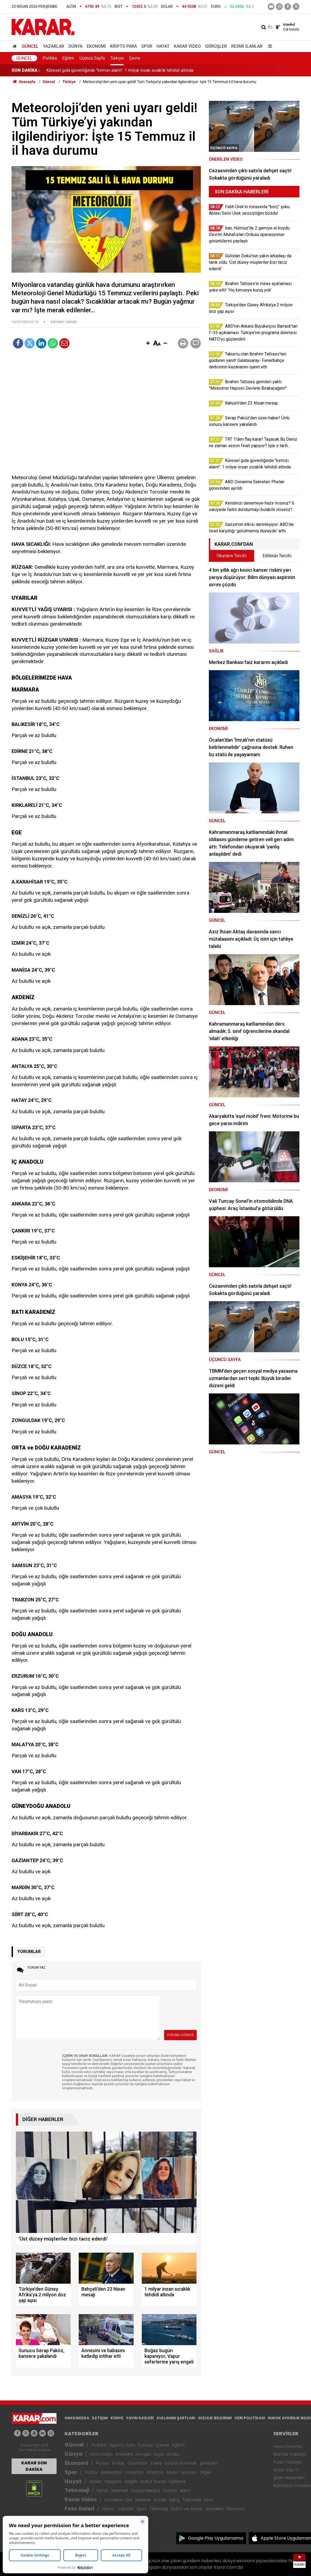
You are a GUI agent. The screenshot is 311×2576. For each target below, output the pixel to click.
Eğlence (177, 2481)
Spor (146, 46)
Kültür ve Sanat (187, 2509)
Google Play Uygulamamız (215, 2538)
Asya (159, 2454)
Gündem (113, 2500)
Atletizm (155, 2472)
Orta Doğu (101, 2454)
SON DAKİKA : (26, 70)
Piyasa (102, 2463)
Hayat (163, 46)
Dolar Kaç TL (286, 2470)
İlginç (174, 2500)
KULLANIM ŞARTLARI (176, 2418)
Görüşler (216, 46)
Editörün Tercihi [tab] (276, 555)
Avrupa (143, 2454)
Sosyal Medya (145, 2491)
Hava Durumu (287, 2446)
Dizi (128, 2500)
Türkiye (117, 58)
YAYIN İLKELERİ (140, 2418)
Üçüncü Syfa (122, 2445)
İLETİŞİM (100, 2418)
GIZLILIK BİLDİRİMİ (215, 2418)
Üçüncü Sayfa (92, 58)
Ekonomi (96, 46)
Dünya (75, 46)
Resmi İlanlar (246, 46)
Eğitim (68, 58)
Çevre (134, 58)
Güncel (30, 46)
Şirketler (208, 2463)
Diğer (206, 2472)
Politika (50, 58)
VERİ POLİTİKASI (249, 2418)
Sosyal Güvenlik (180, 2463)
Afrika (173, 2454)
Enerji (156, 2463)
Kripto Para (123, 46)
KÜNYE (116, 2418)
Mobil (102, 2491)
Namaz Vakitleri (289, 2454)
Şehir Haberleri (289, 2478)
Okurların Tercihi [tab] (232, 555)
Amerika (124, 2454)
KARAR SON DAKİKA (34, 2466)
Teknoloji (77, 2490)
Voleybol (134, 2472)
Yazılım (170, 2491)
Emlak (118, 2463)
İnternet (119, 2491)
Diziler (95, 2481)
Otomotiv (137, 2463)
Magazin (113, 2481)
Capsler (125, 2509)
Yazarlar (53, 46)
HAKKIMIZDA (77, 2418)
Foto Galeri (79, 2508)
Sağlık (131, 2481)
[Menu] (269, 46)
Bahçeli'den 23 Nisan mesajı (72, 70)
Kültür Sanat (153, 2481)
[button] (148, 343)
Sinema (143, 2500)
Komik (159, 2500)
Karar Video (187, 46)
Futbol (91, 2472)
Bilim (185, 2491)
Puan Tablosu (287, 2462)
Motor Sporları (182, 2472)
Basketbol (111, 2472)
